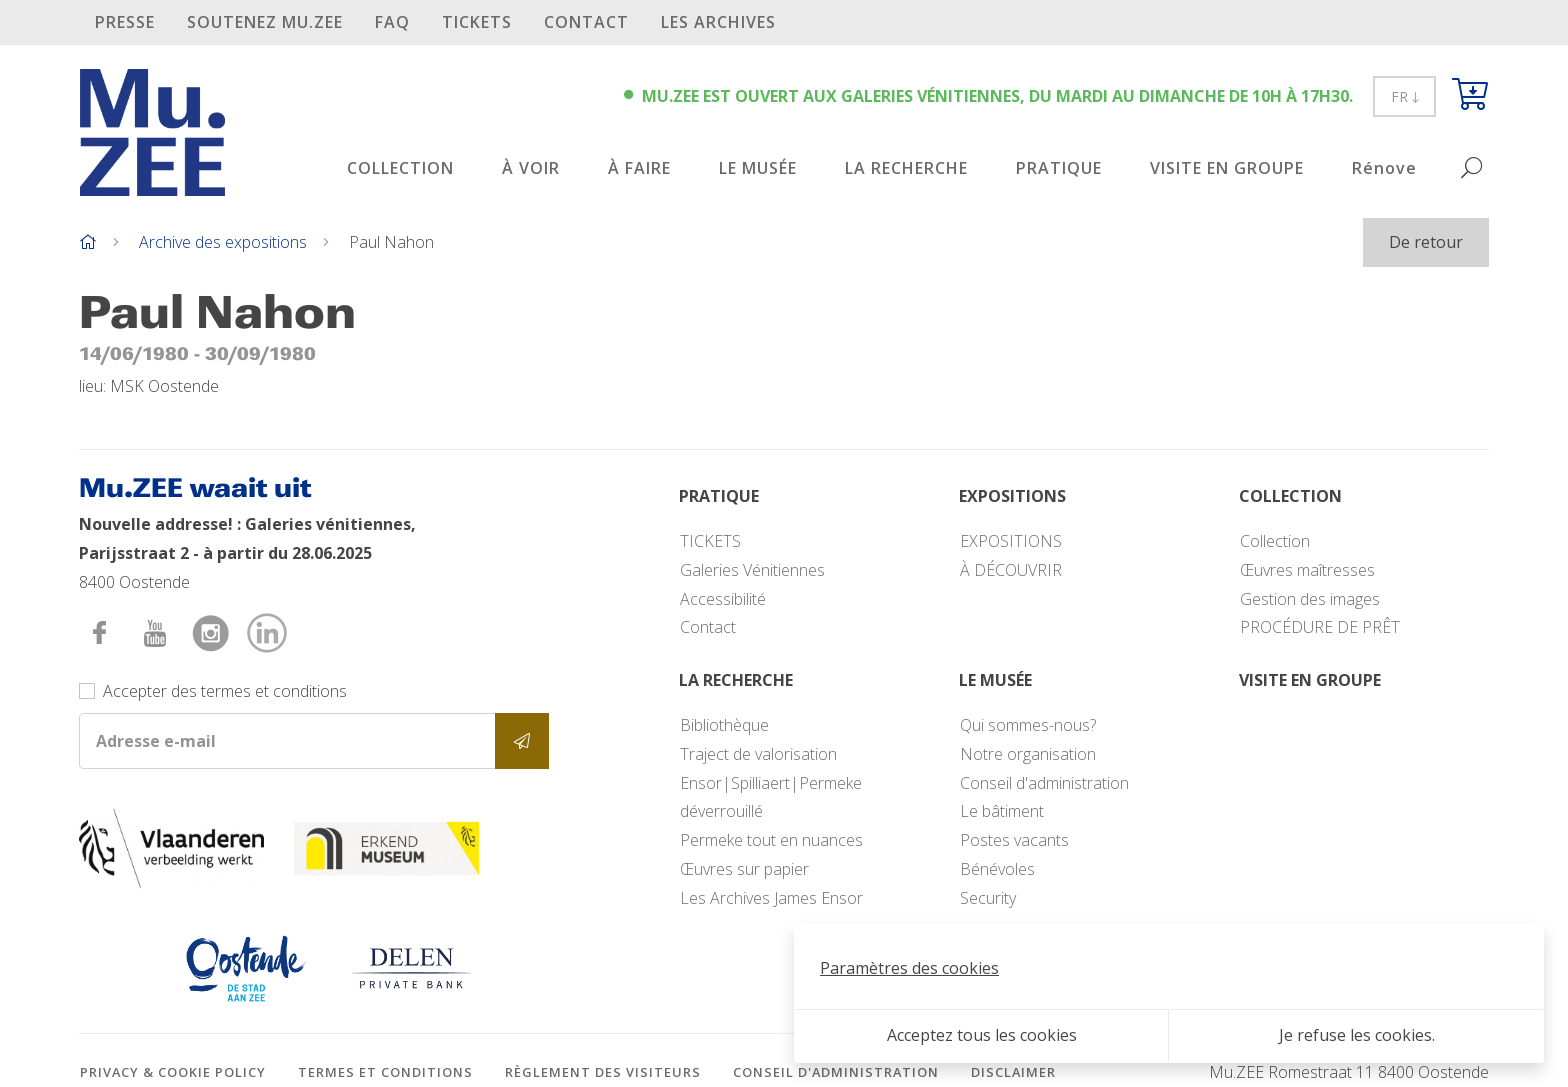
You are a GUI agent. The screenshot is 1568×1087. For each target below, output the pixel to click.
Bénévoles (997, 869)
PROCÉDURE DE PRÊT (1320, 627)
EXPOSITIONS (1011, 541)
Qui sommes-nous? (1028, 725)
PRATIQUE (1059, 168)
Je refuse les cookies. (1357, 1035)
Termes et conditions (385, 1072)
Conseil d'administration (1044, 783)
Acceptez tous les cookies (982, 1035)
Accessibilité (723, 599)
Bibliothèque (724, 725)
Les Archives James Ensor (771, 898)
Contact (586, 22)
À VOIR (531, 168)
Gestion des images (1310, 599)
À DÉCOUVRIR (1011, 570)
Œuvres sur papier (744, 869)
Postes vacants (1014, 840)
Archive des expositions (223, 242)
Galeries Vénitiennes (752, 570)
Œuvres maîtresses (1307, 570)
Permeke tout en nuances (771, 840)
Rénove (1384, 168)
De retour (1426, 242)
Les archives (718, 22)
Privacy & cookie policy (173, 1072)
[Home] (88, 242)
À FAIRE (639, 168)
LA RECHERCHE (906, 168)
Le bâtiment (1002, 811)
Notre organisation (1028, 754)
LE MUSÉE (758, 168)
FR (1404, 96)
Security (988, 898)
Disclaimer (1013, 1072)
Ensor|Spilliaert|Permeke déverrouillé (771, 797)
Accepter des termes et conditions (225, 691)
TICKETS (477, 22)
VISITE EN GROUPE (1227, 168)
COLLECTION (400, 168)
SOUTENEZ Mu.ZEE (265, 22)
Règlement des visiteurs (603, 1072)
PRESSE (125, 22)
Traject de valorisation (758, 754)
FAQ (392, 22)
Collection (1275, 541)
